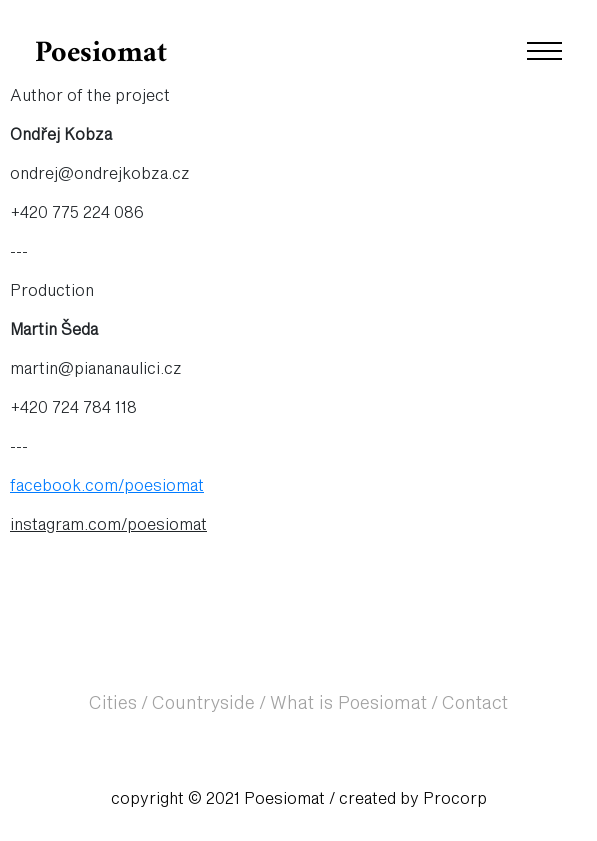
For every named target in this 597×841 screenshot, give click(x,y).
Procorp (455, 799)
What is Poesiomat (348, 704)
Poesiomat (101, 53)
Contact (475, 704)
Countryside (203, 704)
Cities (113, 704)
